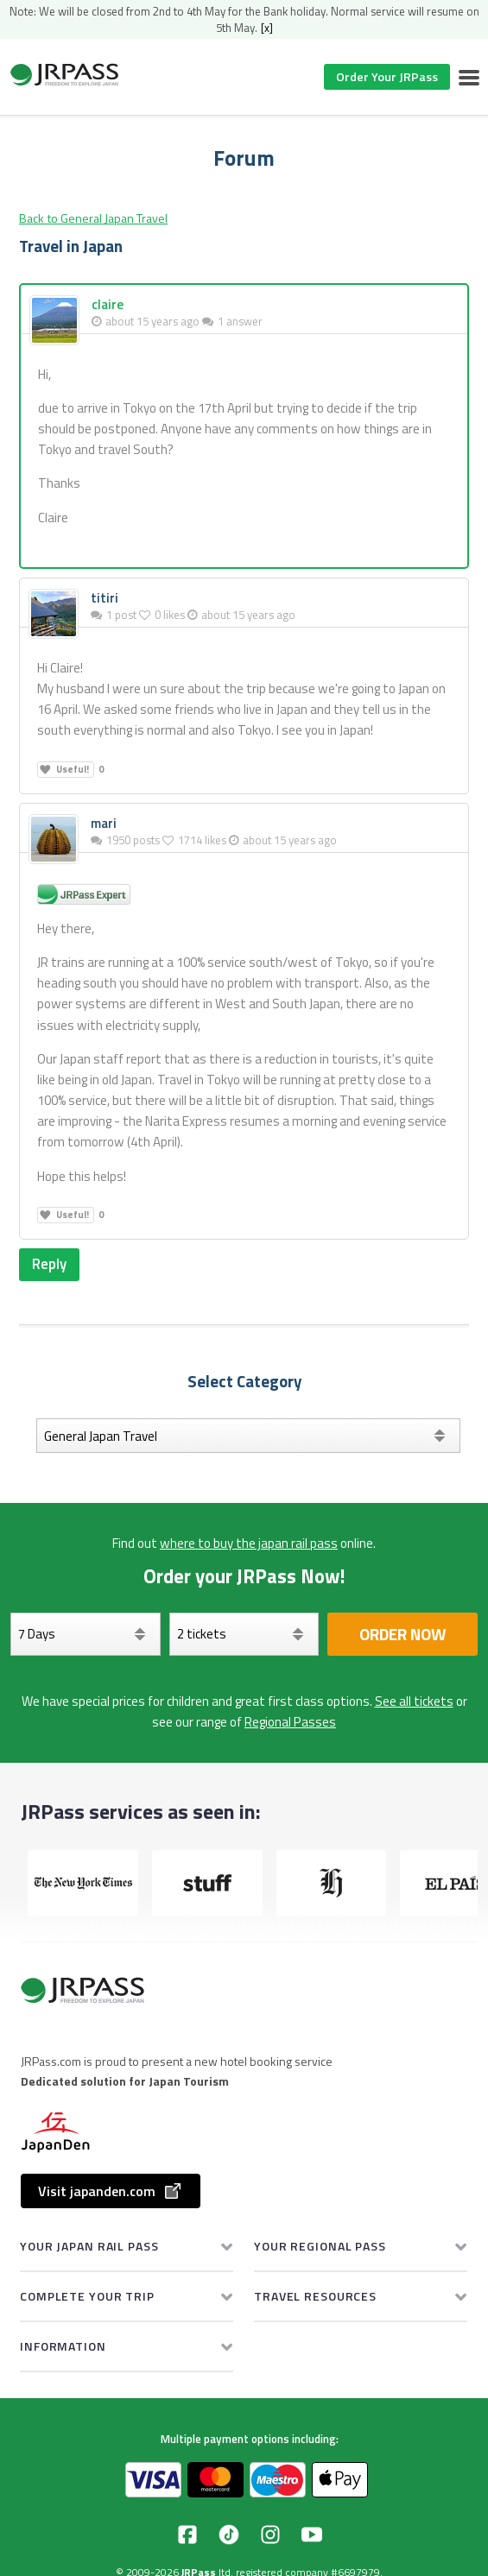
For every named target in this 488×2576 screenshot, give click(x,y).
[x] (267, 27)
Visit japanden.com (110, 2191)
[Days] (85, 1634)
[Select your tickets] (244, 1634)
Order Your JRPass (387, 76)
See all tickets (414, 1701)
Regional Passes (290, 1722)
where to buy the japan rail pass (249, 1543)
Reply (49, 1264)
